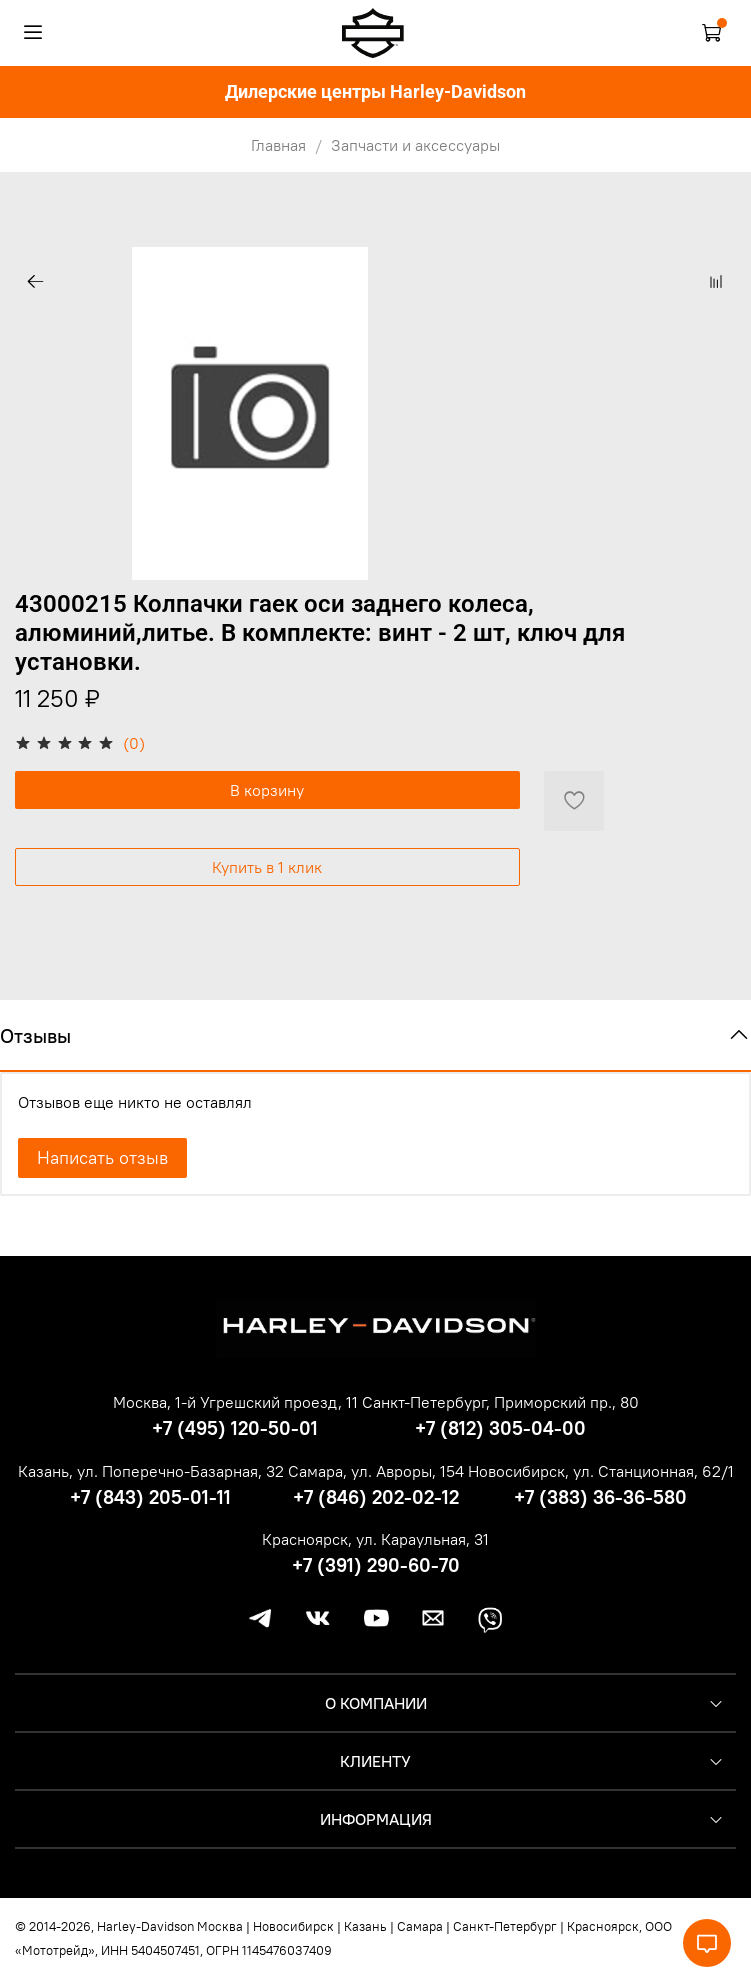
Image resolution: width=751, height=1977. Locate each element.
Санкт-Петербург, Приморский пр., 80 (500, 1402)
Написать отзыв (102, 1157)
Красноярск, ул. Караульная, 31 (375, 1539)
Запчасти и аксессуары (415, 145)
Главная (278, 145)
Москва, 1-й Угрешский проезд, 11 (235, 1402)
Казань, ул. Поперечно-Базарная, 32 (151, 1471)
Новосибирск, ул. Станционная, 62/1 (601, 1471)
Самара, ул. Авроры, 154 (376, 1471)
